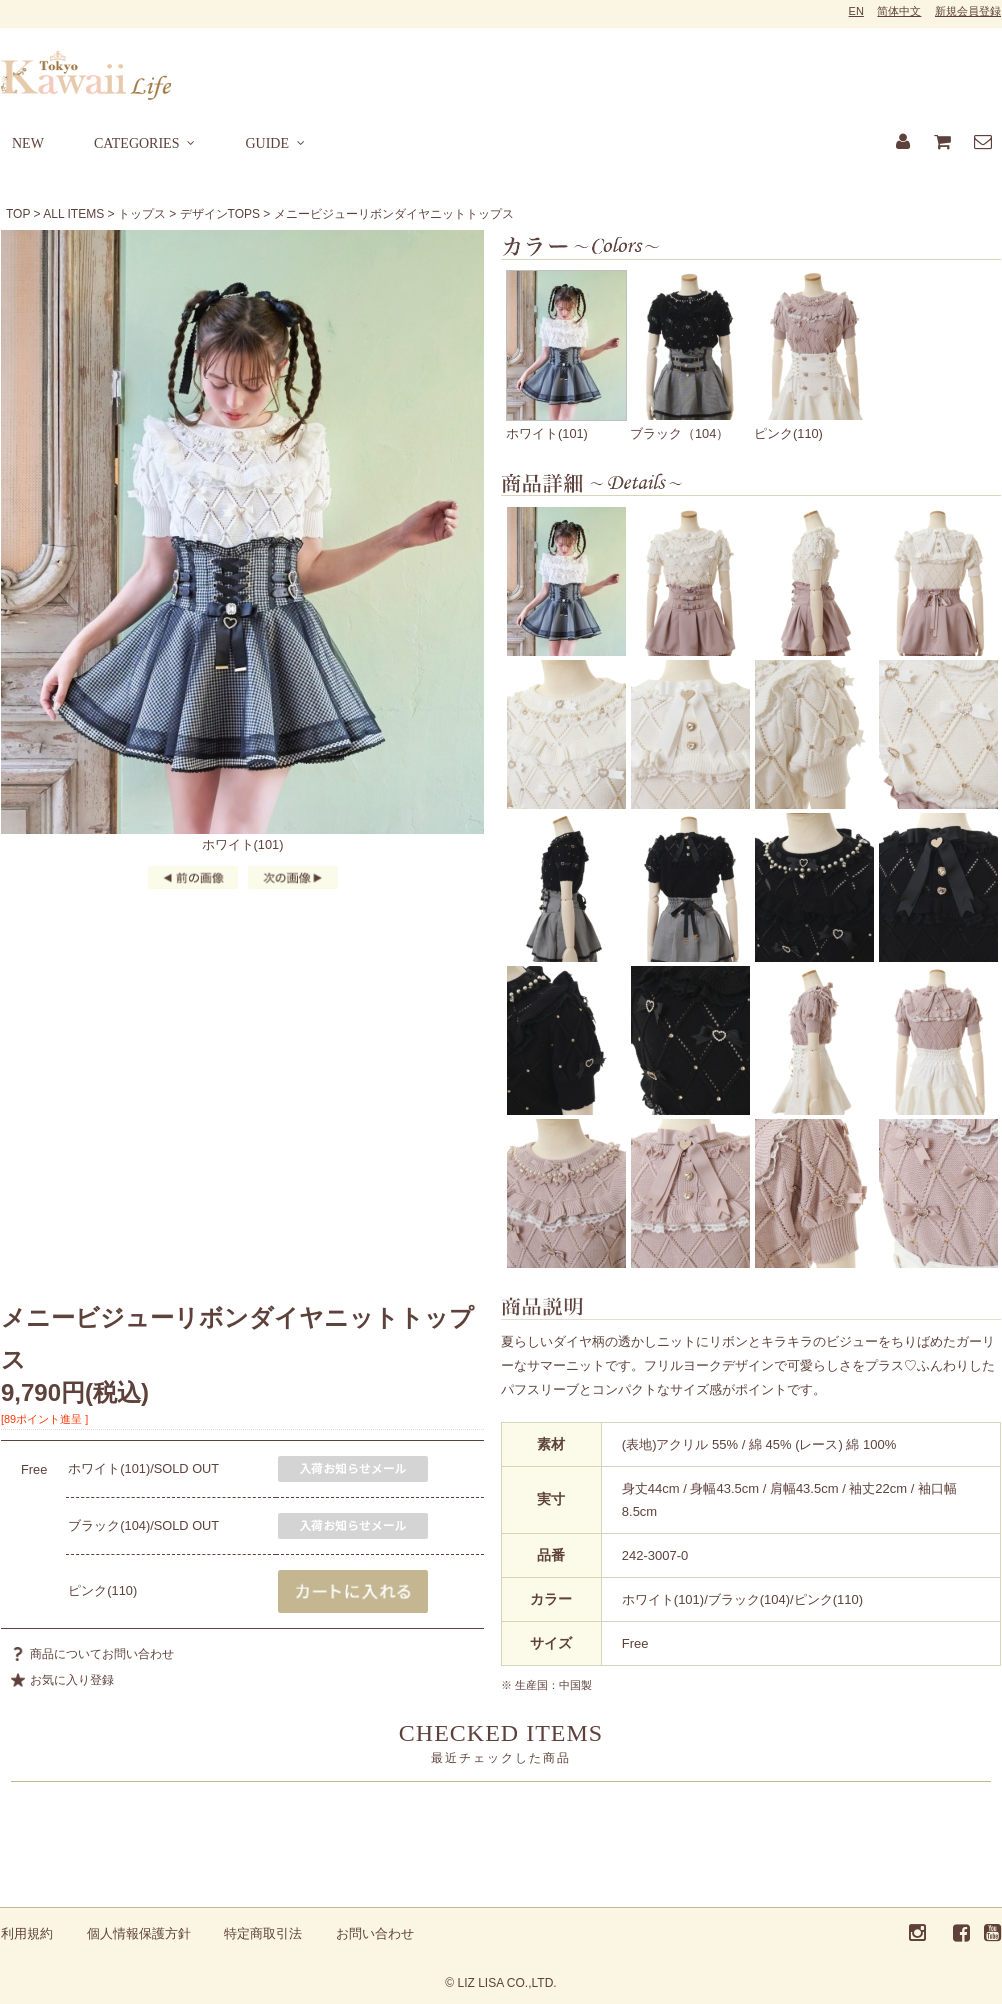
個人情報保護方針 (139, 1933)
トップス (142, 214)
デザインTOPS (220, 214)
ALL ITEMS (73, 214)
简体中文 (899, 11)
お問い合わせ (375, 1933)
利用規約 (27, 1933)
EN (856, 11)
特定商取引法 (263, 1933)
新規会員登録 (968, 11)
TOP (18, 214)
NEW (28, 143)
